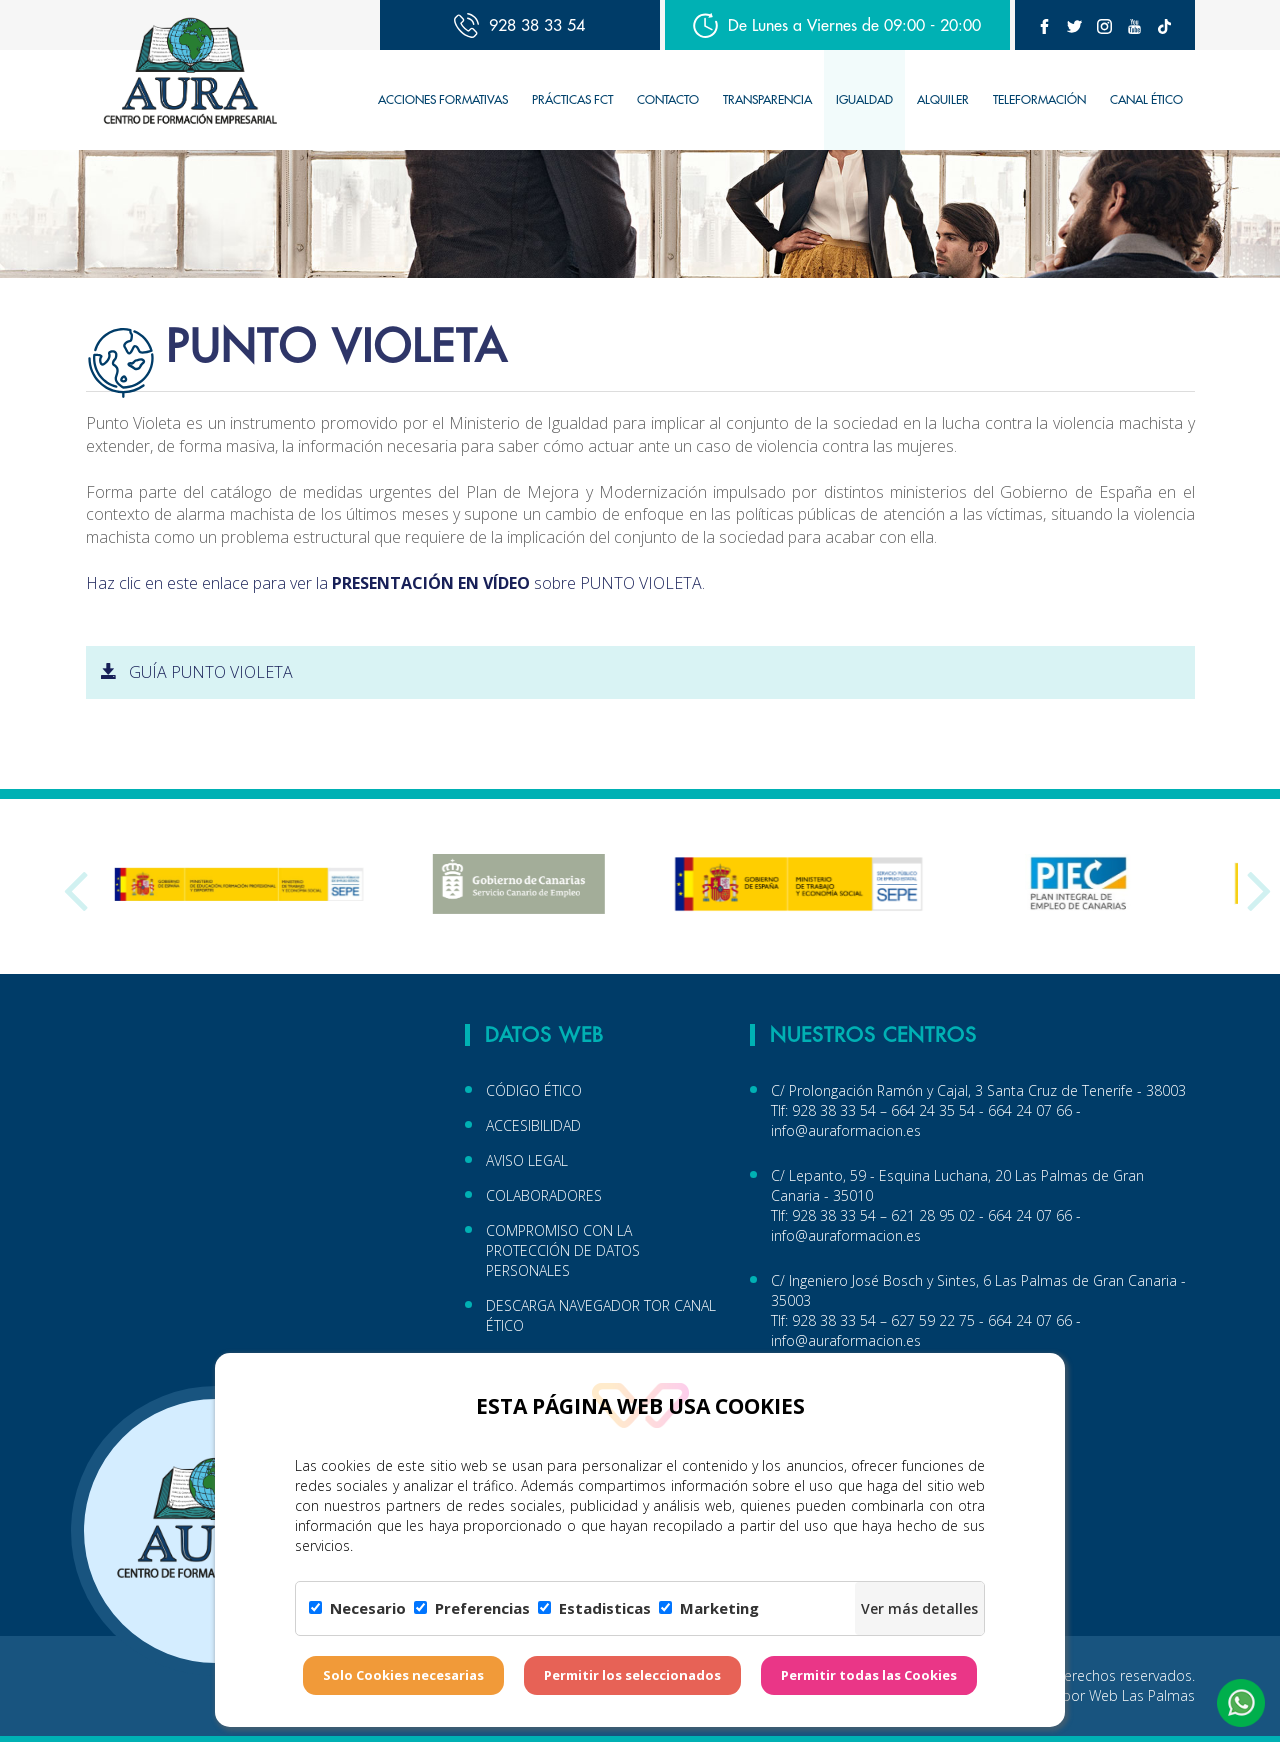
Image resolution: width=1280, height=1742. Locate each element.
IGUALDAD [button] (864, 99)
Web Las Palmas (1142, 1695)
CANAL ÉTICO (1146, 99)
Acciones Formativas (443, 99)
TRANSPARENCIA (767, 99)
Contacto (668, 99)
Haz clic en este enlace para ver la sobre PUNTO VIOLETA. (395, 583)
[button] (1241, 1703)
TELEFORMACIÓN (1039, 99)
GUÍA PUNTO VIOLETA (197, 672)
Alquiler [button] (943, 99)
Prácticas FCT (572, 99)
